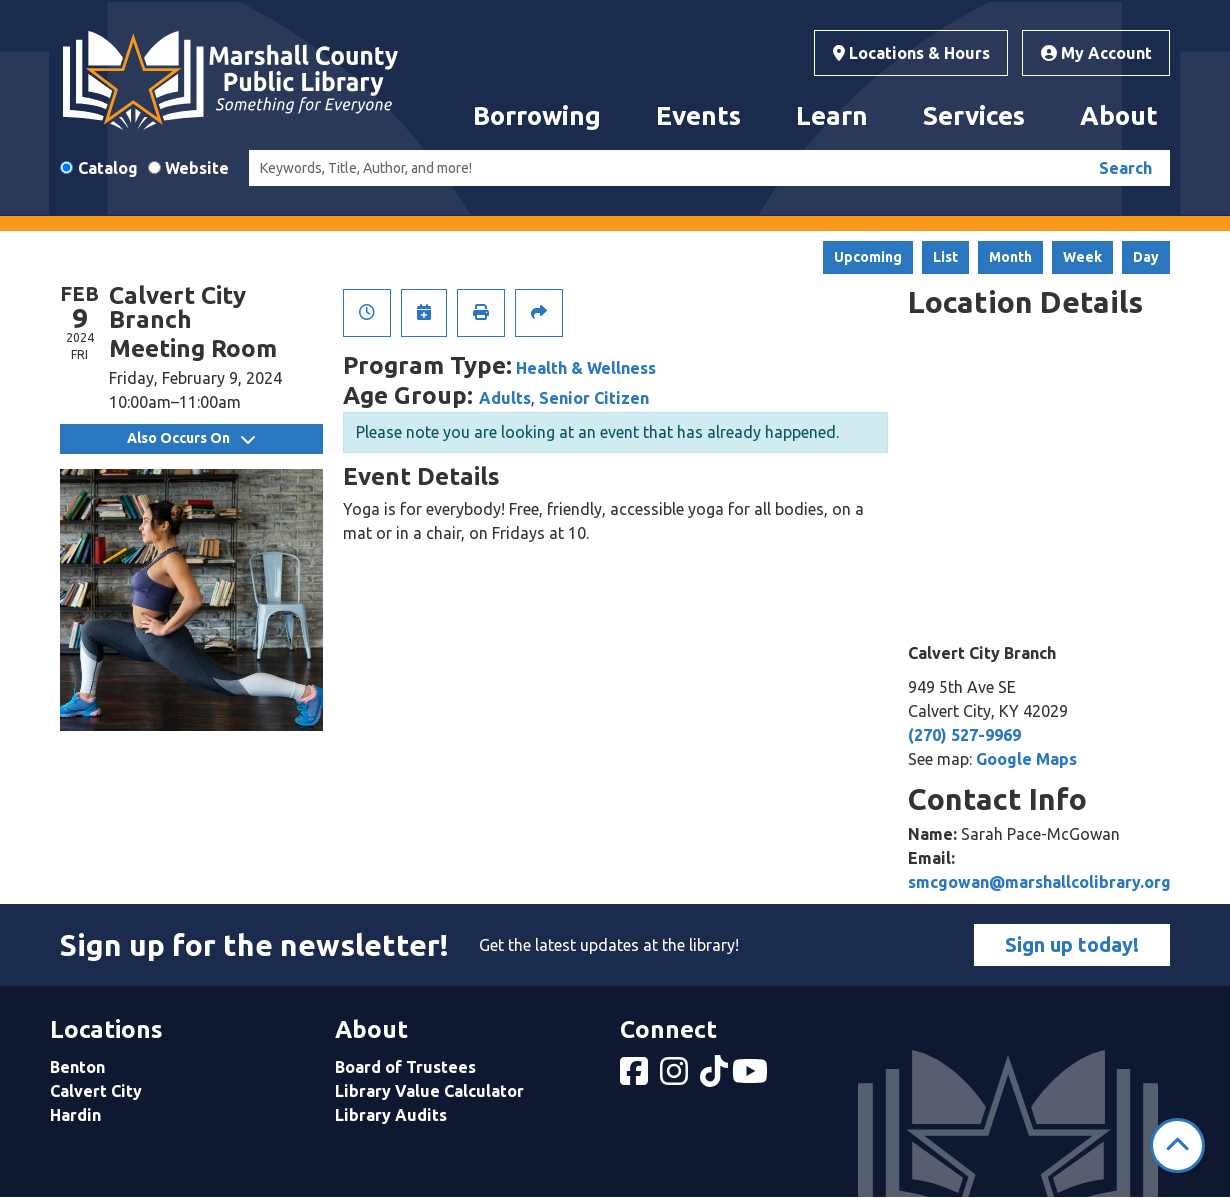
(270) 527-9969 (964, 735)
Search (1125, 168)
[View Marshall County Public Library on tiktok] (716, 1077)
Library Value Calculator (429, 1091)
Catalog (108, 168)
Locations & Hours (911, 53)
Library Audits (391, 1115)
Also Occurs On (191, 438)
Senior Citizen (594, 398)
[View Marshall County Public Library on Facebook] (636, 1077)
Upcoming (868, 257)
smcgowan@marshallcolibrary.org (1039, 882)
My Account (1096, 53)
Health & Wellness (586, 368)
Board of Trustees (405, 1067)
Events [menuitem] (698, 115)
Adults (505, 398)
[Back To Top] (1177, 1145)
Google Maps (1026, 759)
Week (1082, 257)
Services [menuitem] (974, 115)
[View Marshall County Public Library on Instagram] (676, 1077)
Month (1010, 257)
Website (197, 168)
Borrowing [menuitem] (537, 115)
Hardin (75, 1115)
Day (1146, 257)
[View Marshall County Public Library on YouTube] (752, 1077)
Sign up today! (1072, 944)
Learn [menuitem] (832, 115)
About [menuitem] (1119, 115)
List (945, 257)
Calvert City (96, 1091)
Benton (77, 1067)
